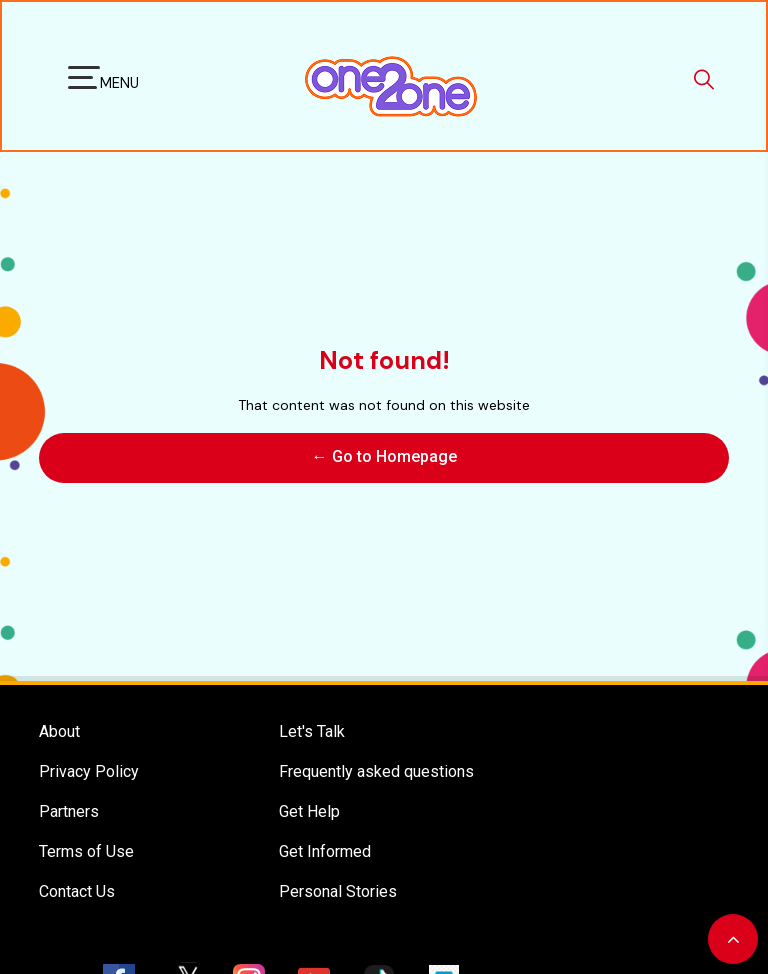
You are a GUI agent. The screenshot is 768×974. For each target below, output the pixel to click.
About (59, 709)
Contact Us (77, 869)
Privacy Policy (89, 749)
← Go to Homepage (384, 445)
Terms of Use (86, 829)
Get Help (309, 789)
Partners (69, 789)
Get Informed (325, 829)
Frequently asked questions (376, 749)
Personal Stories (338, 869)
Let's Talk (312, 709)
